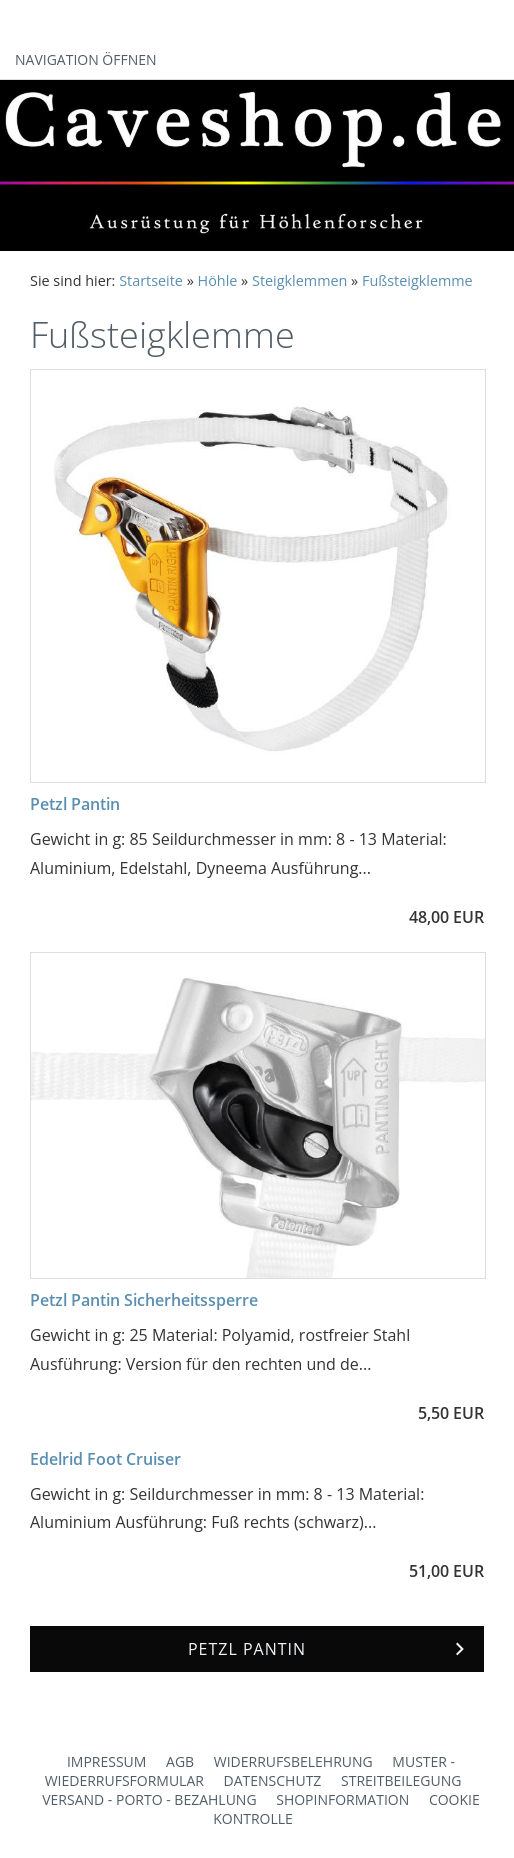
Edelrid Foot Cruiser (105, 1459)
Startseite (151, 280)
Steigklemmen (299, 280)
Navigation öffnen (86, 59)
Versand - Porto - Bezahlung (149, 1799)
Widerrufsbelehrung (293, 1761)
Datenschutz (273, 1780)
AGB (180, 1761)
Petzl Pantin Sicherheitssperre (144, 1300)
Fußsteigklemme (417, 280)
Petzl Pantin (75, 804)
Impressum (107, 1761)
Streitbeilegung (401, 1780)
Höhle (218, 280)
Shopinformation (342, 1799)
